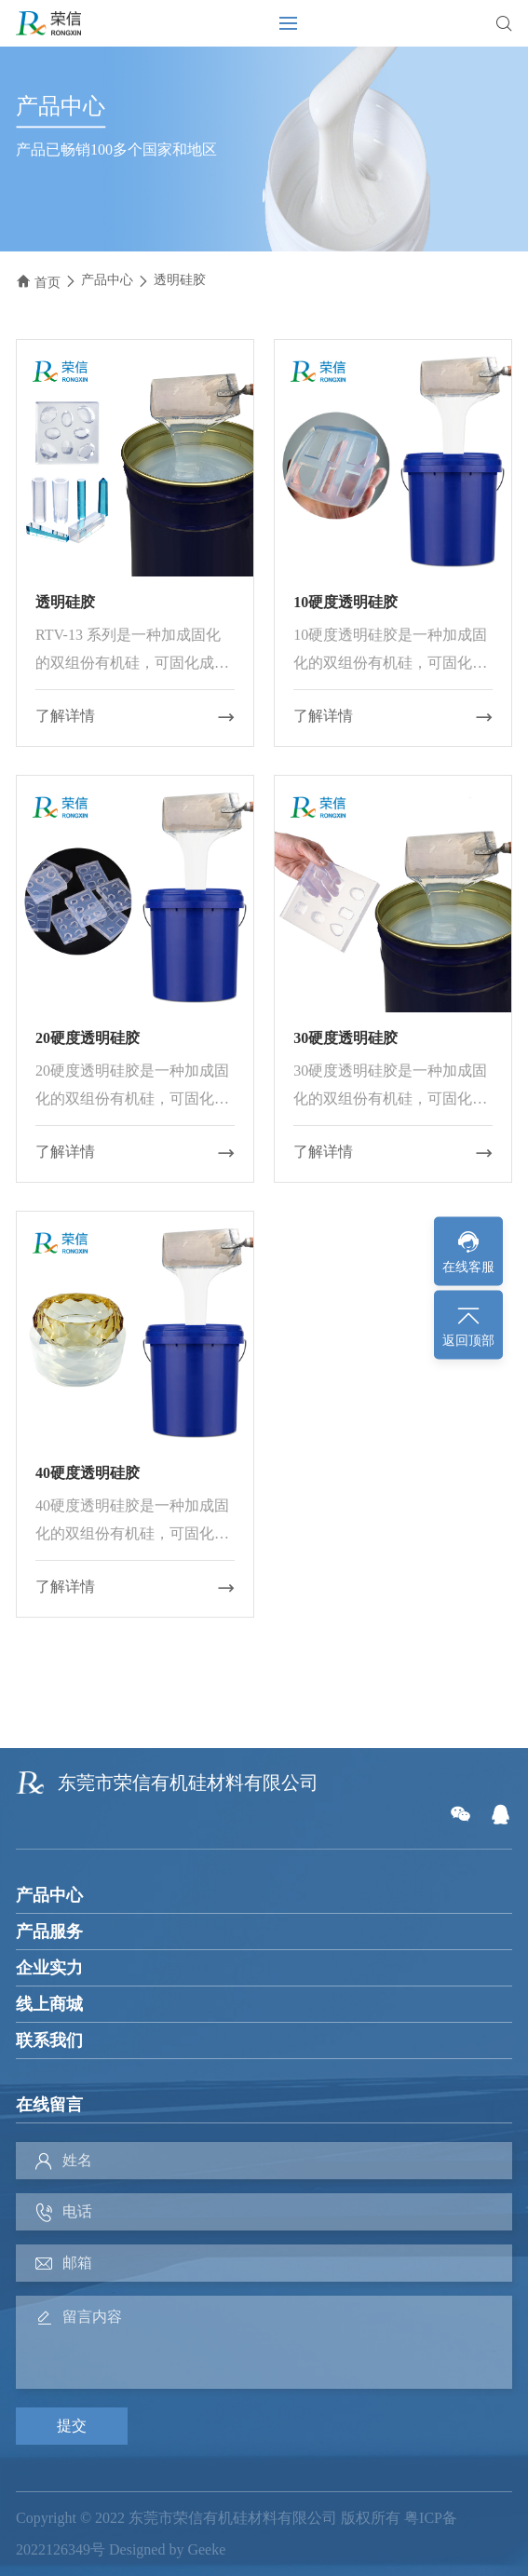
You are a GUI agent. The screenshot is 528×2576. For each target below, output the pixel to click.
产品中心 (107, 280)
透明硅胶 (180, 280)
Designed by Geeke (167, 2549)
